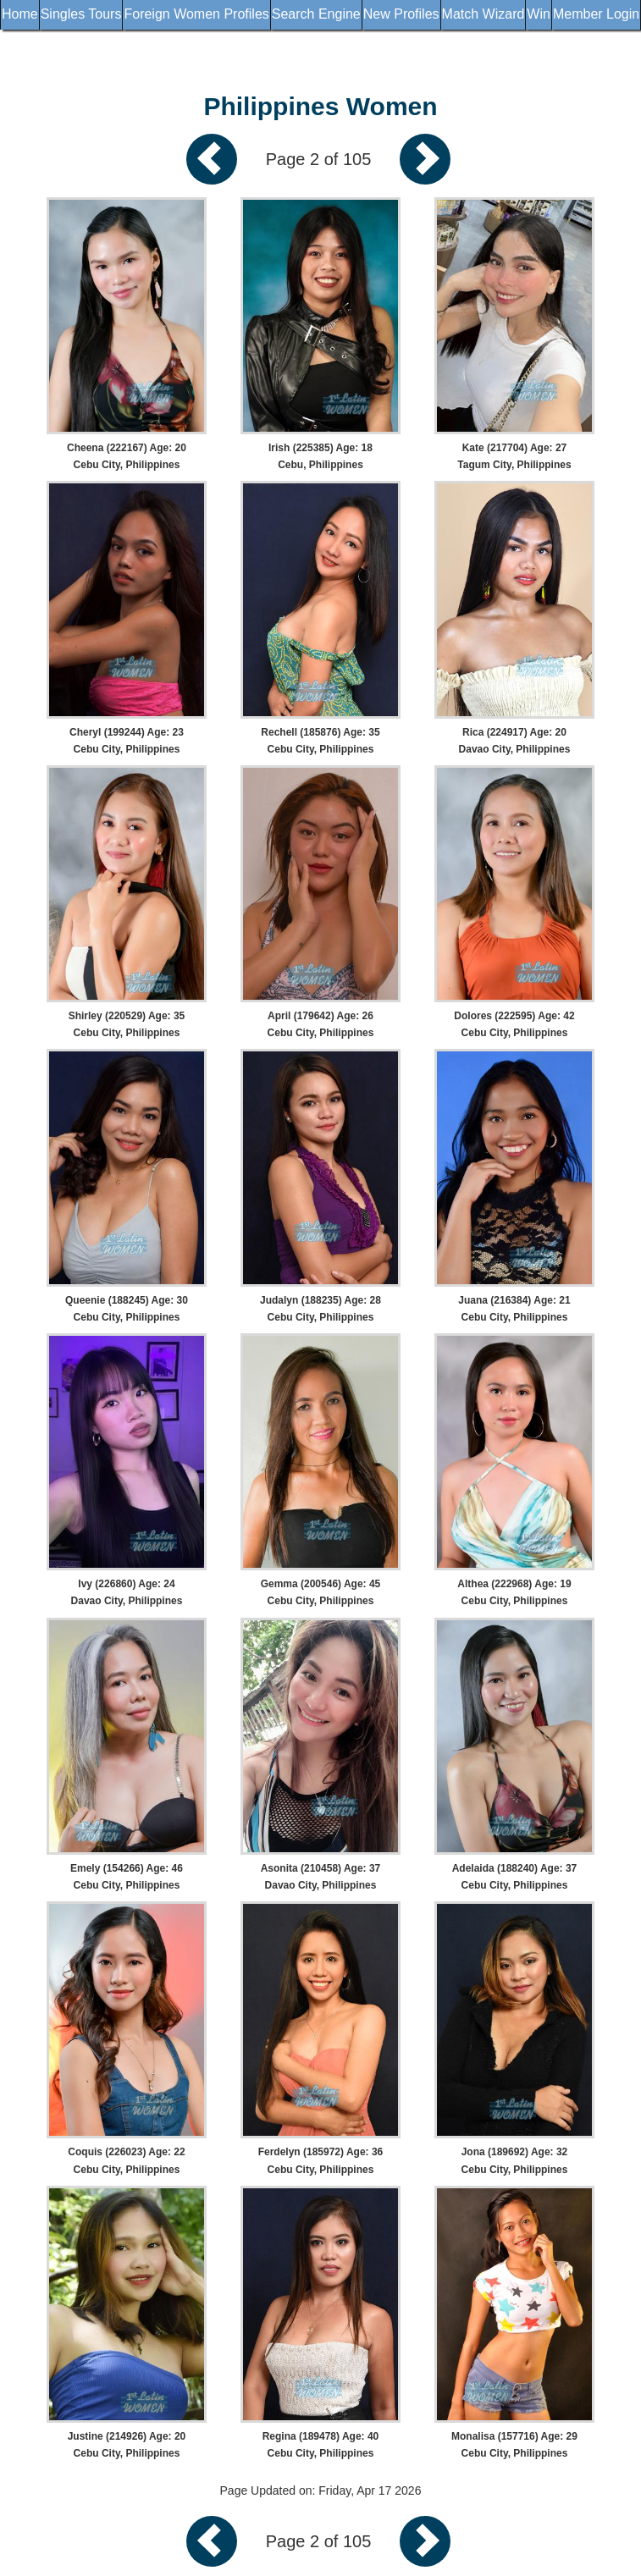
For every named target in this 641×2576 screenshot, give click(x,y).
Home (20, 14)
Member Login (596, 14)
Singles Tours (81, 14)
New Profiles (401, 14)
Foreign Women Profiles (196, 14)
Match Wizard (483, 14)
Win (538, 14)
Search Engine (316, 14)
